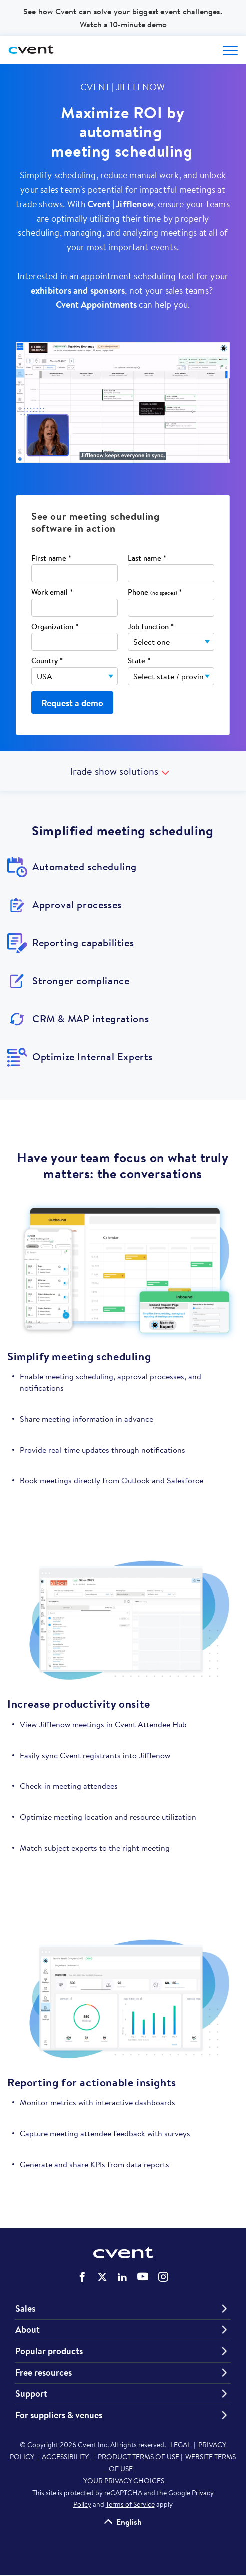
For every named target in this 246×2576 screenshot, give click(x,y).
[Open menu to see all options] (230, 50)
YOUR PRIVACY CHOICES (123, 2481)
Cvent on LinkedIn (123, 2277)
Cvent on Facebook (83, 2277)
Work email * (52, 592)
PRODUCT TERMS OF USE (139, 2457)
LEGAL (180, 2445)
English (129, 2521)
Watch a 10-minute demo (123, 24)
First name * (52, 558)
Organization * (55, 627)
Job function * (151, 627)
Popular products (49, 2351)
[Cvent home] (32, 50)
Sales (26, 2309)
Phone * (155, 592)
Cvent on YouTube (143, 2276)
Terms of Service (130, 2504)
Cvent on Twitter (103, 2277)
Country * (47, 661)
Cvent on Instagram (163, 2277)
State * (139, 661)
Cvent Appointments (96, 304)
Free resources (44, 2373)
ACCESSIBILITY (66, 2457)
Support (32, 2394)
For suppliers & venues (59, 2415)
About (28, 2330)
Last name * (147, 558)
